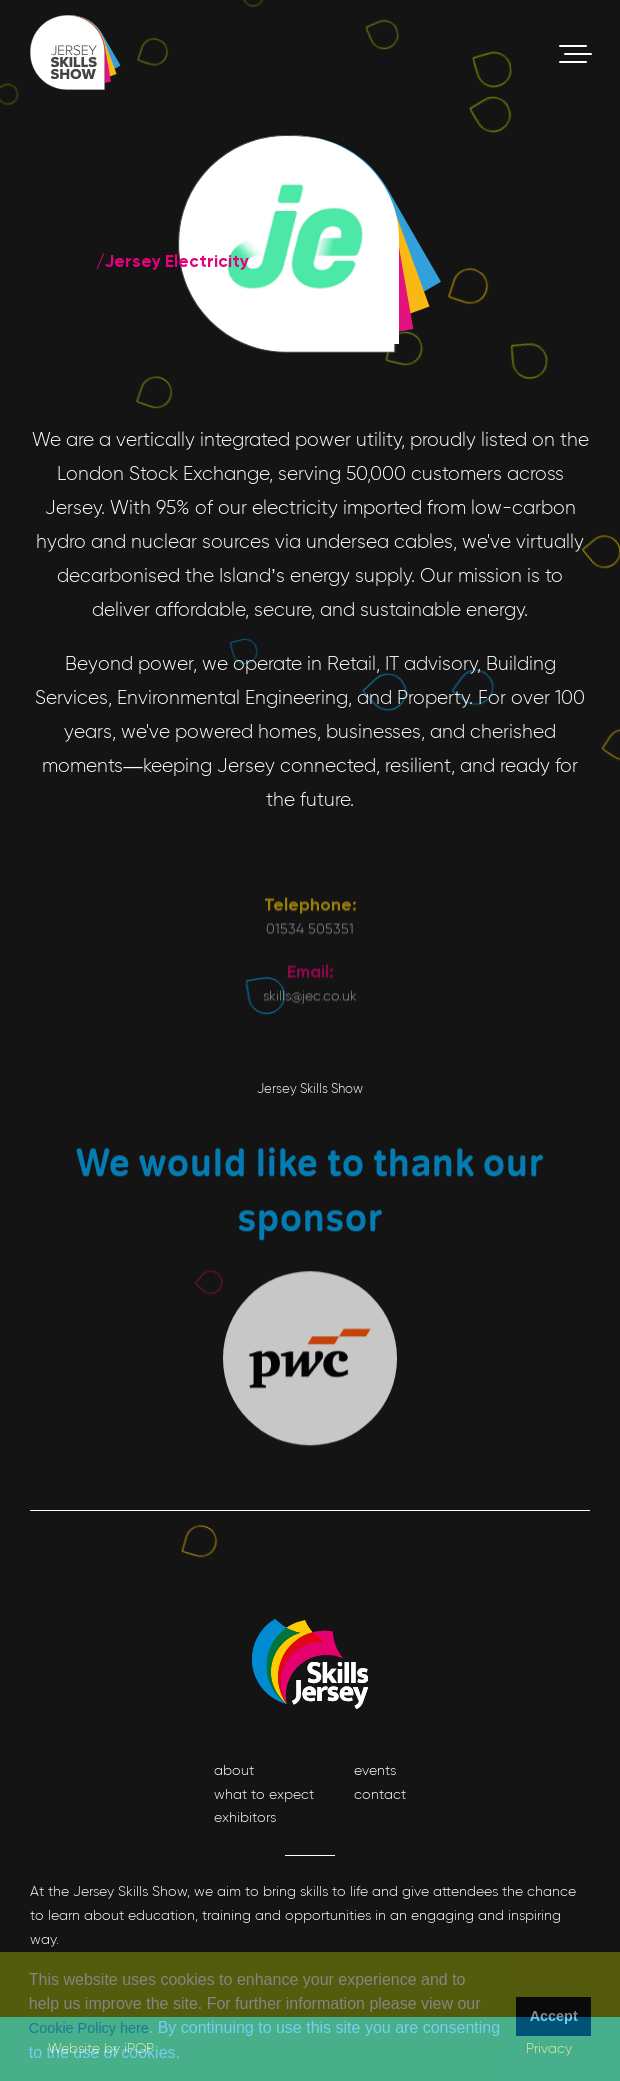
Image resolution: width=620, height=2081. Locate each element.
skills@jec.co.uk (310, 1102)
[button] (187, 2055)
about (234, 1770)
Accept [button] (554, 2016)
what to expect (264, 1794)
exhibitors (245, 1817)
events (375, 1770)
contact (380, 1794)
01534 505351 (310, 1034)
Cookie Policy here (89, 2028)
